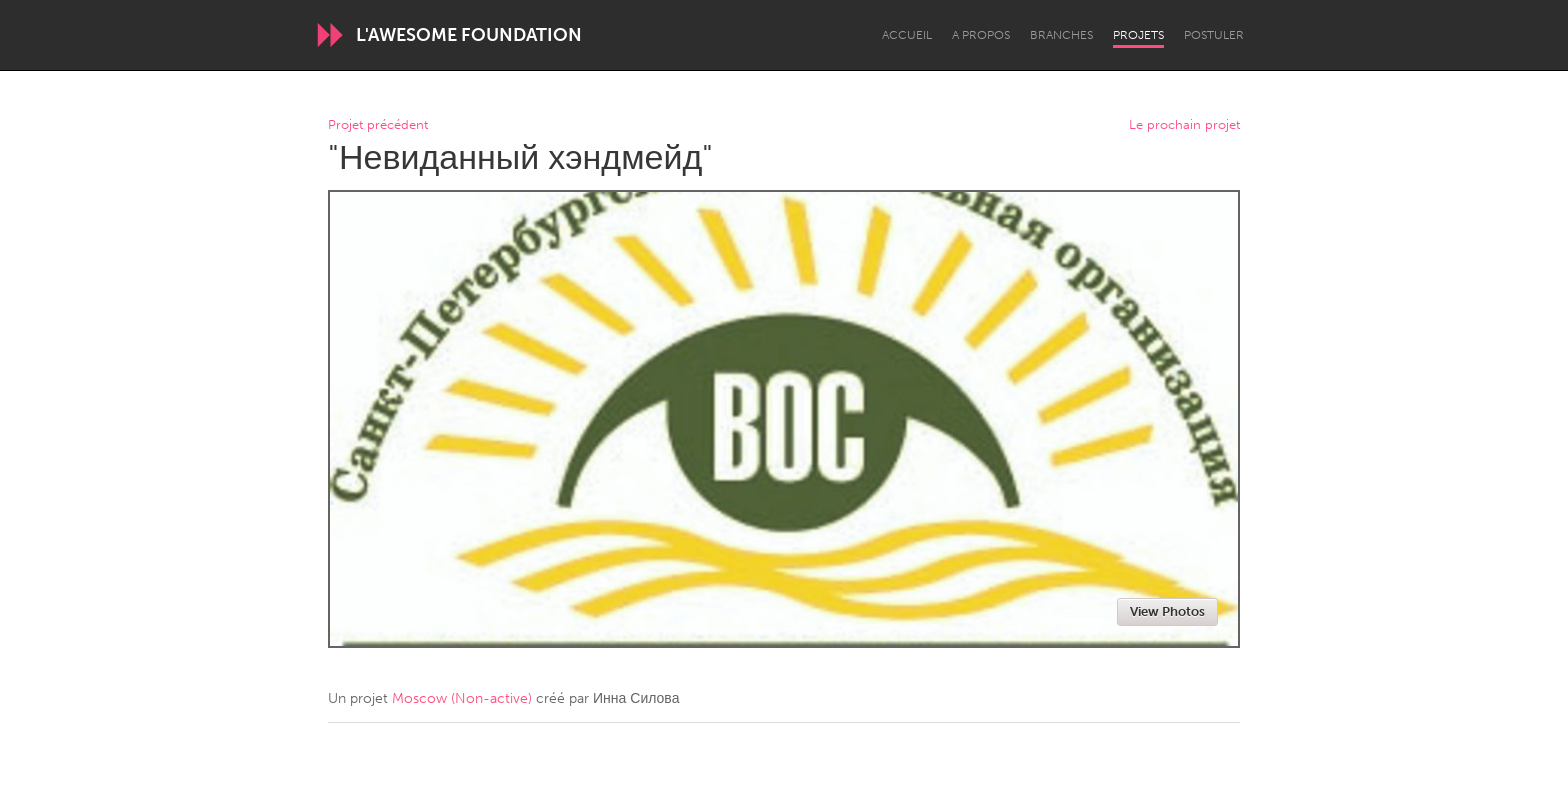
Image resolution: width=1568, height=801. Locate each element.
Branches (1061, 35)
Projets (1138, 35)
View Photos (1167, 611)
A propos (981, 35)
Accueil (907, 35)
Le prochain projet (1184, 125)
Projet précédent (378, 125)
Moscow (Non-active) (462, 698)
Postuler (1214, 35)
